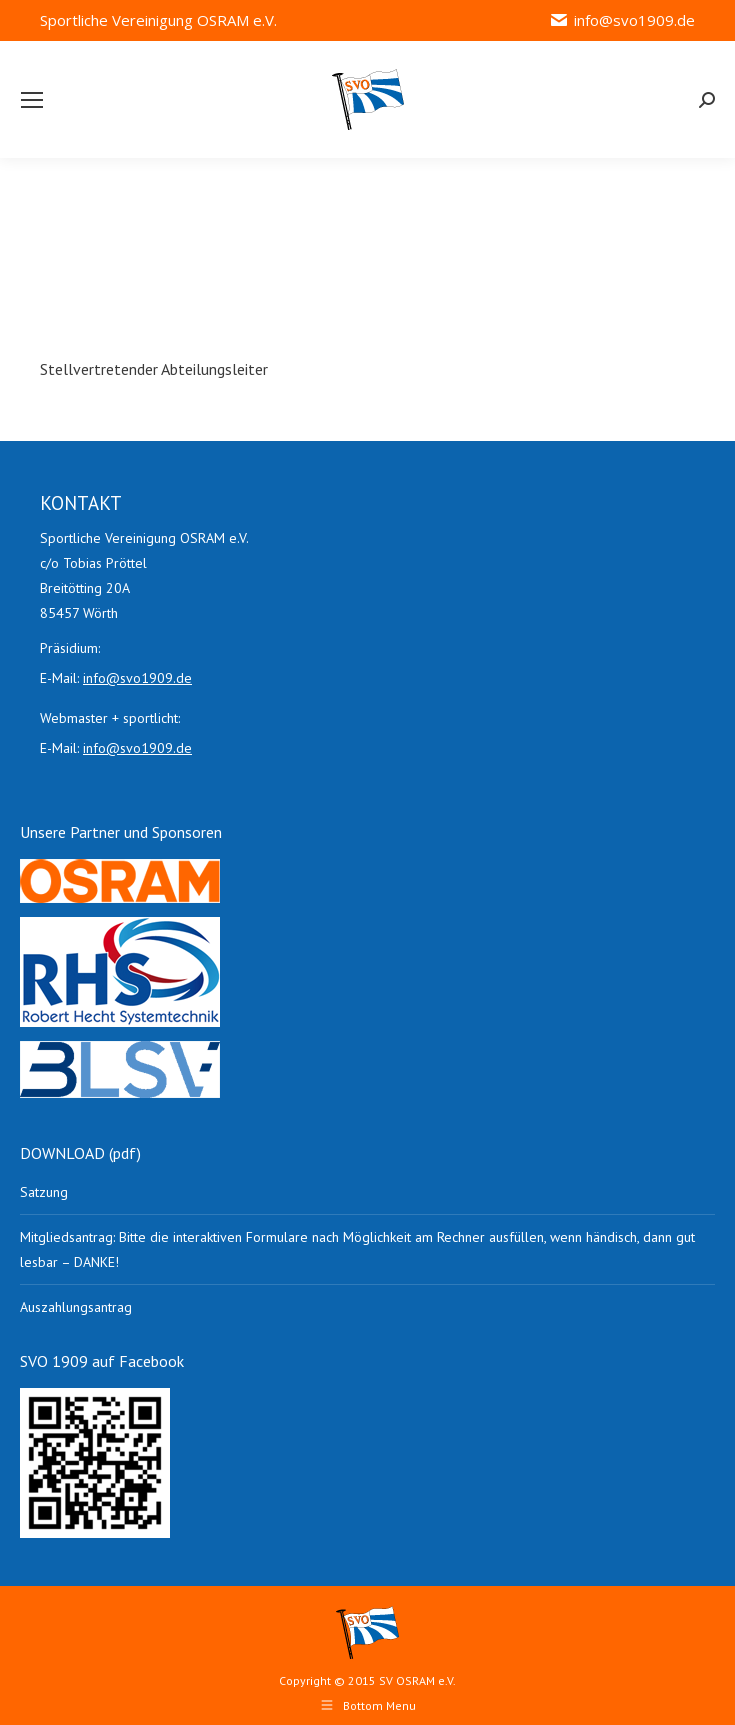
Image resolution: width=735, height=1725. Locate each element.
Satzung (44, 1192)
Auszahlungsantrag (76, 1307)
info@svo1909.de (622, 20)
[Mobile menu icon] (32, 100)
